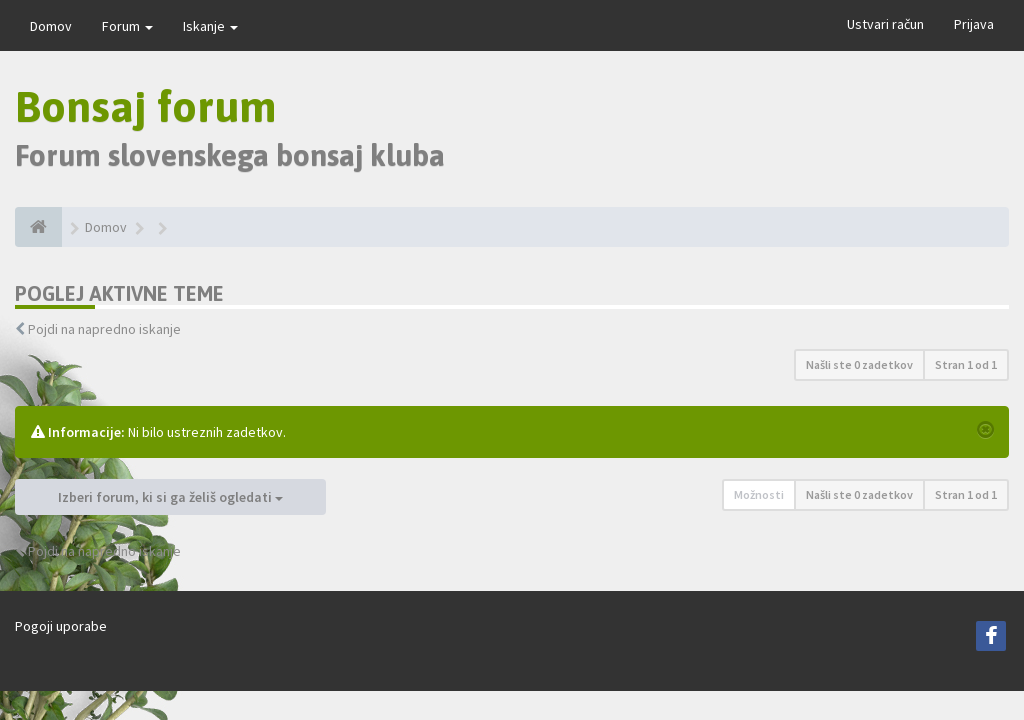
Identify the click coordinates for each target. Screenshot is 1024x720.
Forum (127, 26)
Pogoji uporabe (61, 626)
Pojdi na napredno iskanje (104, 329)
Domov (51, 26)
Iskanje (210, 26)
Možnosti (759, 494)
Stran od (966, 364)
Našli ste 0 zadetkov (859, 364)
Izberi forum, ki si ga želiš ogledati (170, 497)
